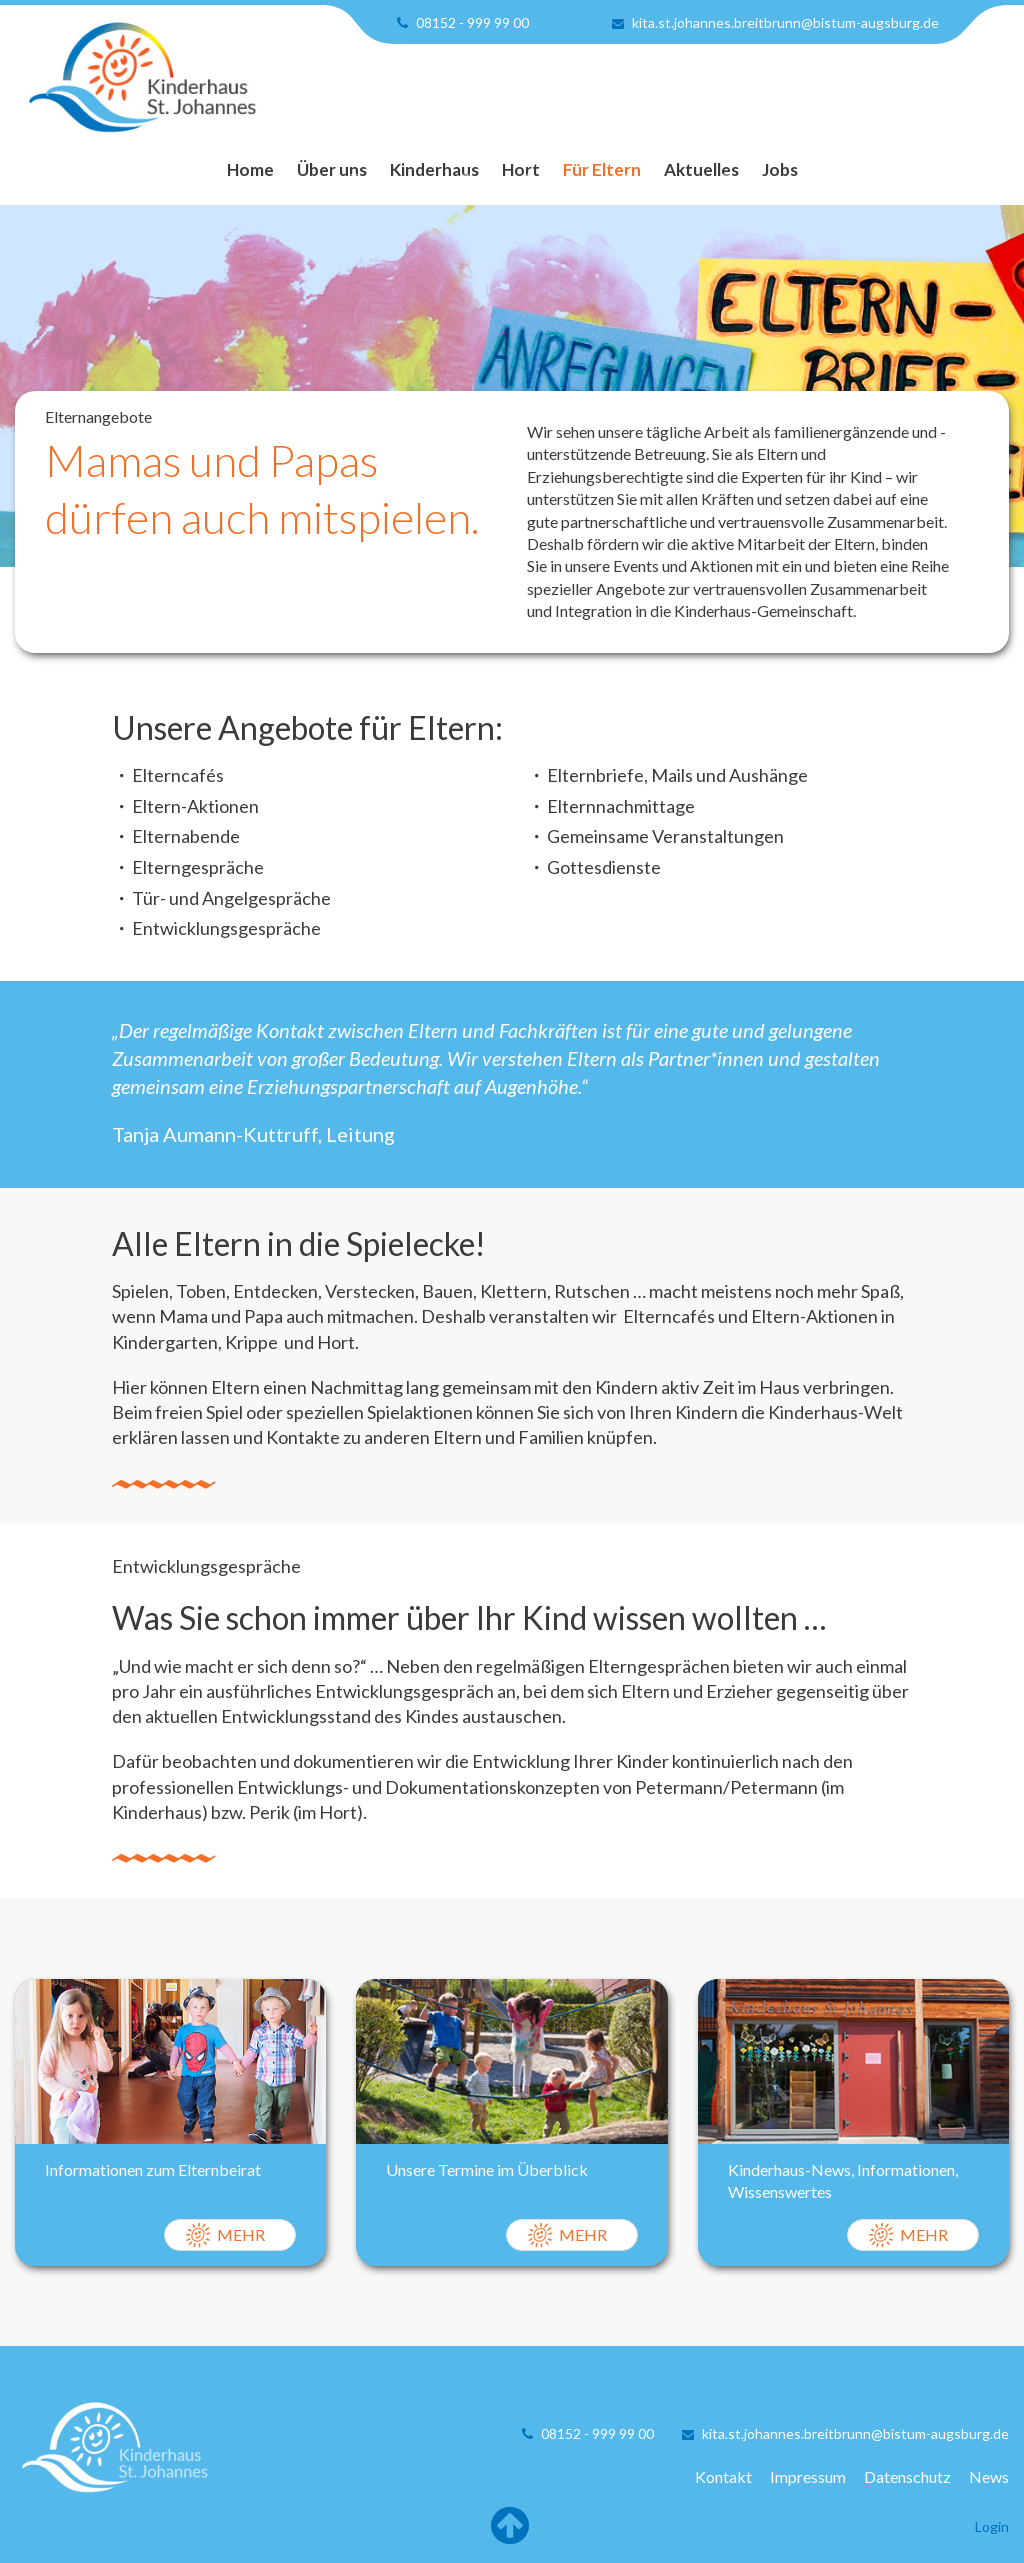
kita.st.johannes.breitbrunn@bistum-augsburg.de (785, 22)
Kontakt (723, 2476)
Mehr (241, 2234)
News (989, 2476)
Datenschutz (907, 2476)
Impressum (808, 2476)
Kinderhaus (434, 169)
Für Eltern (602, 169)
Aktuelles (701, 169)
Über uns (332, 169)
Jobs (780, 169)
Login (992, 2526)
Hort (521, 169)
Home (250, 169)
